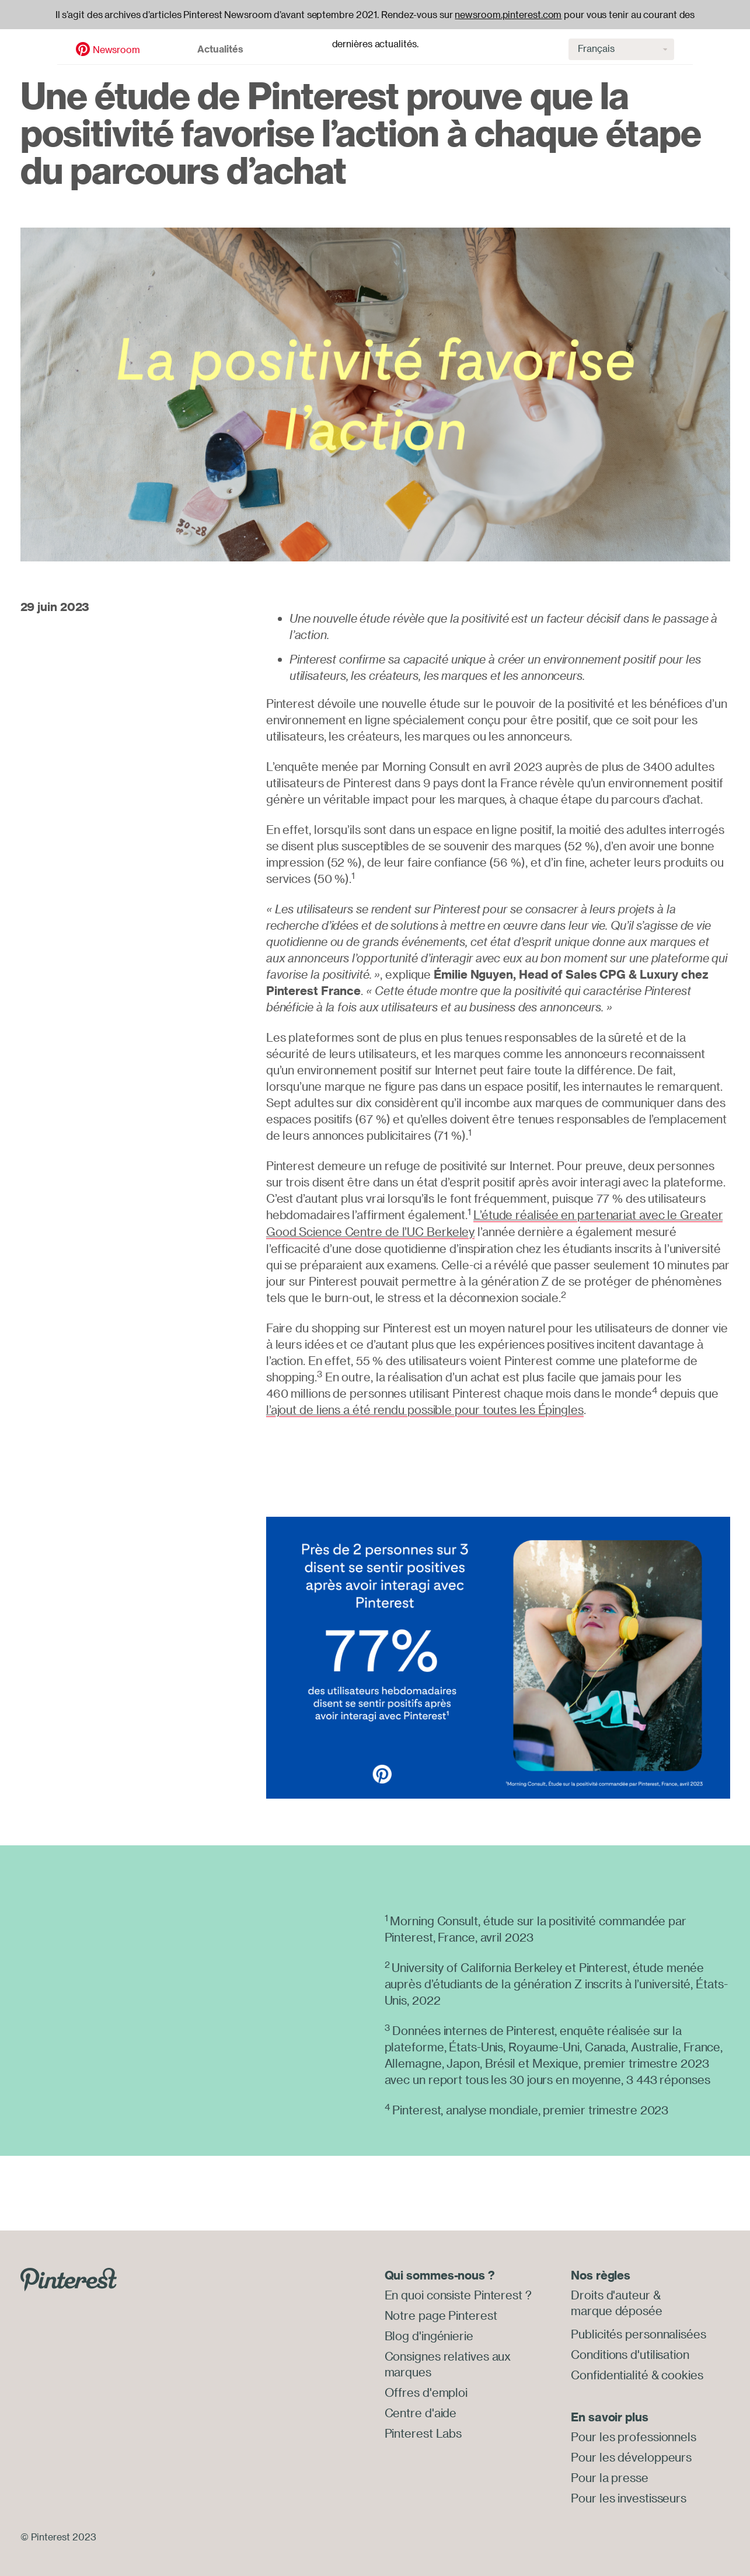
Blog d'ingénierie (429, 2333)
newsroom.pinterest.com (508, 14)
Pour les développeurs (631, 2453)
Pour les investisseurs (628, 2493)
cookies (682, 2372)
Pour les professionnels (633, 2434)
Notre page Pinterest (441, 2313)
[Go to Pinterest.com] (68, 2277)
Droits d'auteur (610, 2294)
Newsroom (60, 45)
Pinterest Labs (423, 2428)
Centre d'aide (421, 2408)
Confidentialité (609, 2372)
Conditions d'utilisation (630, 2352)
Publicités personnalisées (638, 2332)
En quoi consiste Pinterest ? (458, 2294)
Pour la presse (609, 2473)
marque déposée (616, 2309)
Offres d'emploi (426, 2388)
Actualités (165, 44)
